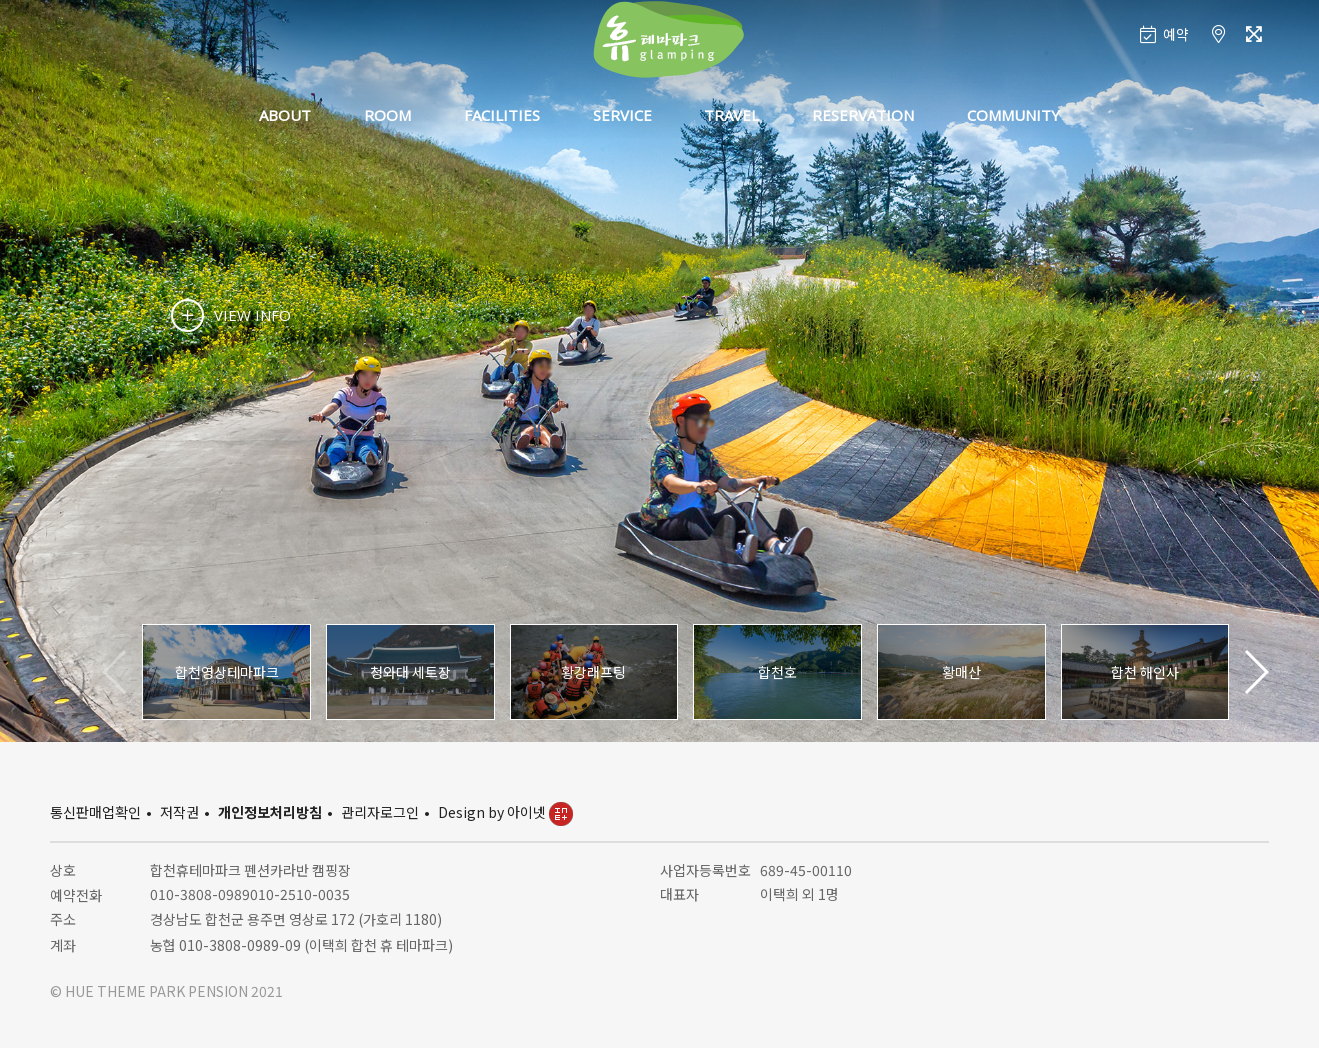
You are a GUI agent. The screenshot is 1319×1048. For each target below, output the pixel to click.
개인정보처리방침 (270, 812)
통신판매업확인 (95, 812)
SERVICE (622, 115)
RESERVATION (863, 115)
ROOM (387, 115)
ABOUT (285, 115)
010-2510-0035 (300, 894)
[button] (1255, 672)
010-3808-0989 (200, 894)
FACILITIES (502, 115)
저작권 (179, 812)
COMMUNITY (1013, 115)
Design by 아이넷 (505, 812)
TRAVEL (731, 115)
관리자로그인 (380, 812)
